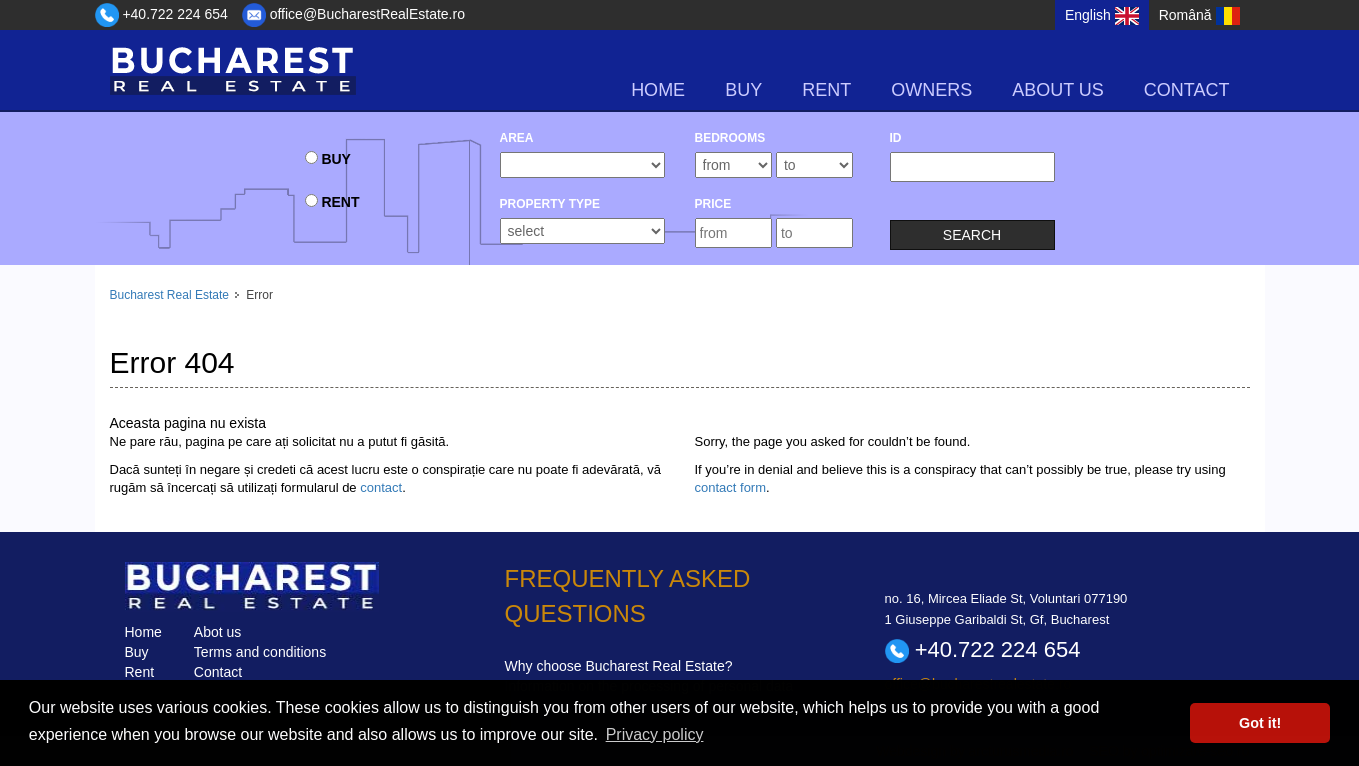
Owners (931, 90)
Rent (140, 672)
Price (713, 204)
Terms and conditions (260, 652)
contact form (731, 487)
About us (1058, 90)
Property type (550, 204)
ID (896, 138)
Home (658, 90)
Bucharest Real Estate (169, 295)
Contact (1187, 90)
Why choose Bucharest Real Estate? (619, 666)
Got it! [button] (1260, 723)
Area (517, 138)
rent (826, 90)
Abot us (217, 632)
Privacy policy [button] (655, 734)
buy (743, 90)
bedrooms (730, 138)
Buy (137, 652)
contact (381, 487)
